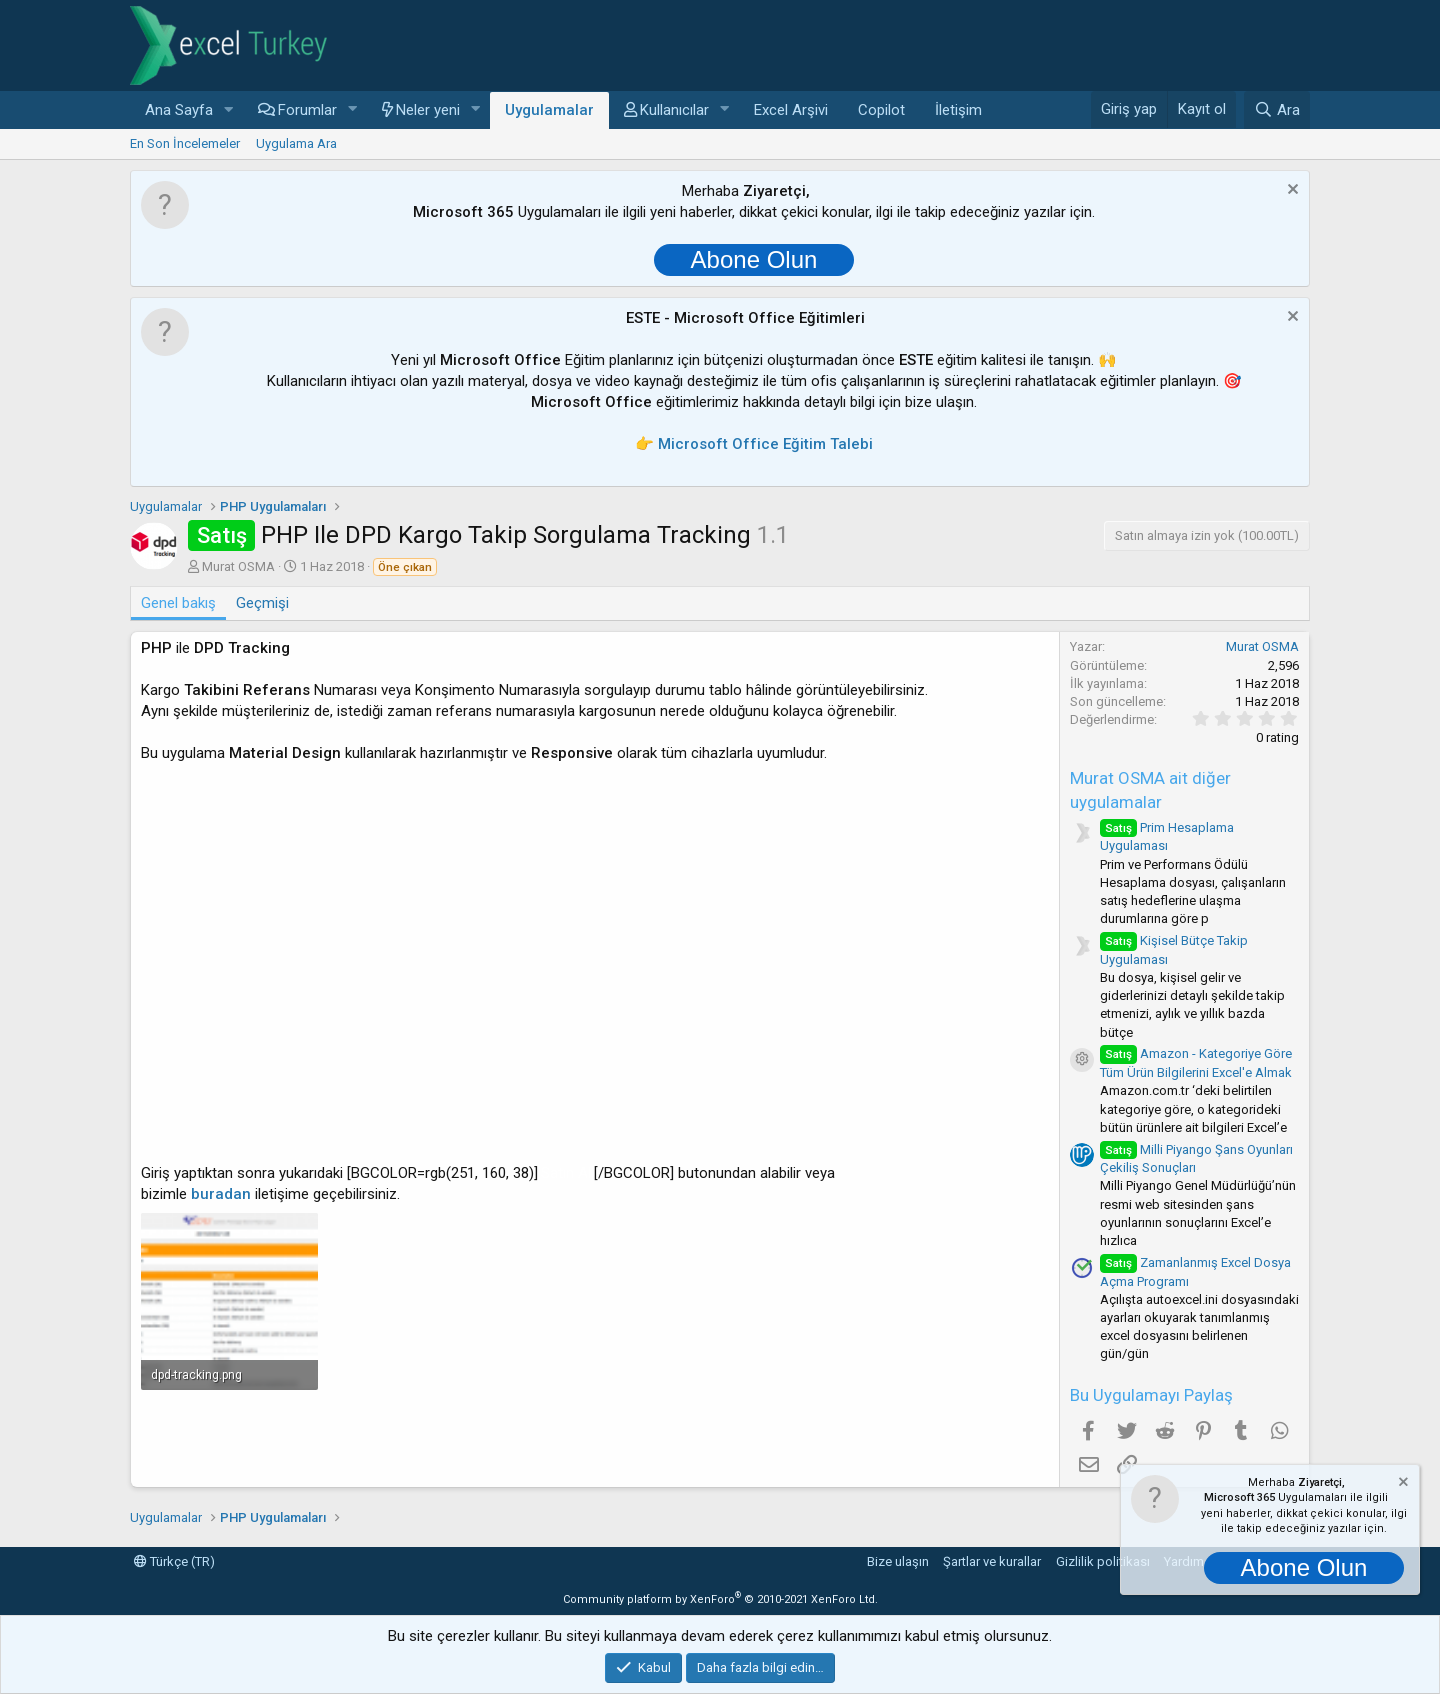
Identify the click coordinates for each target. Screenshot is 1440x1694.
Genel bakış (178, 603)
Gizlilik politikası (1103, 1561)
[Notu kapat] (1290, 191)
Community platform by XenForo (720, 1599)
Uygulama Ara (296, 143)
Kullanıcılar (674, 110)
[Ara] (1277, 110)
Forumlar (307, 110)
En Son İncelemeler (185, 143)
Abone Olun (754, 259)
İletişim (958, 110)
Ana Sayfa (179, 110)
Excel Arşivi (791, 110)
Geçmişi (262, 603)
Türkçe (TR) (174, 1561)
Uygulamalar (549, 110)
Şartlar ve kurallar (992, 1561)
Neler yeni (428, 110)
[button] (229, 110)
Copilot (881, 110)
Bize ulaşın (898, 1561)
